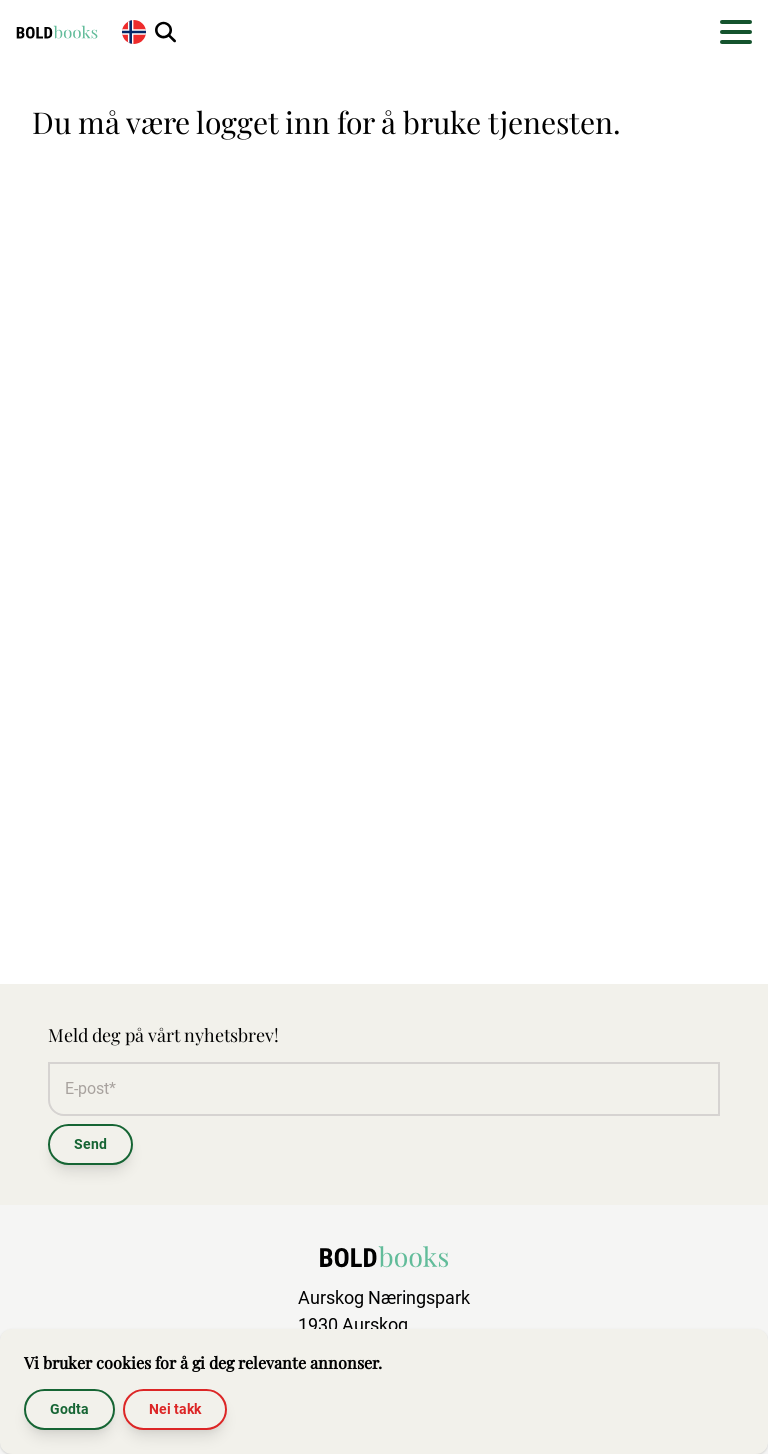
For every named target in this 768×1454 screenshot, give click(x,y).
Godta (69, 1409)
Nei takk (175, 1409)
